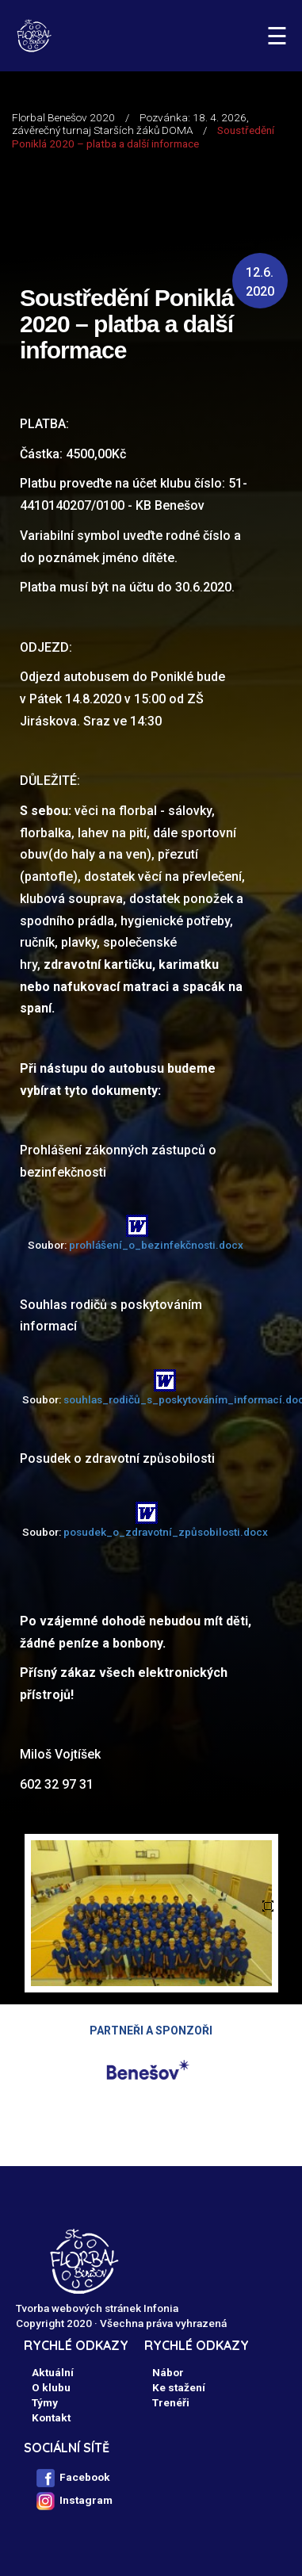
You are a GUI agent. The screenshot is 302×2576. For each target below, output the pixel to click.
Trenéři (170, 2402)
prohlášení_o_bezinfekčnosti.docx (156, 1244)
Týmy (45, 2402)
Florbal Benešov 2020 (63, 117)
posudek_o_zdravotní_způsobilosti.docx (165, 1531)
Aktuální (53, 2372)
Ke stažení (178, 2387)
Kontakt (51, 2417)
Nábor (168, 2372)
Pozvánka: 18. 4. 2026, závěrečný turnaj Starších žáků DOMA (130, 123)
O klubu (51, 2387)
